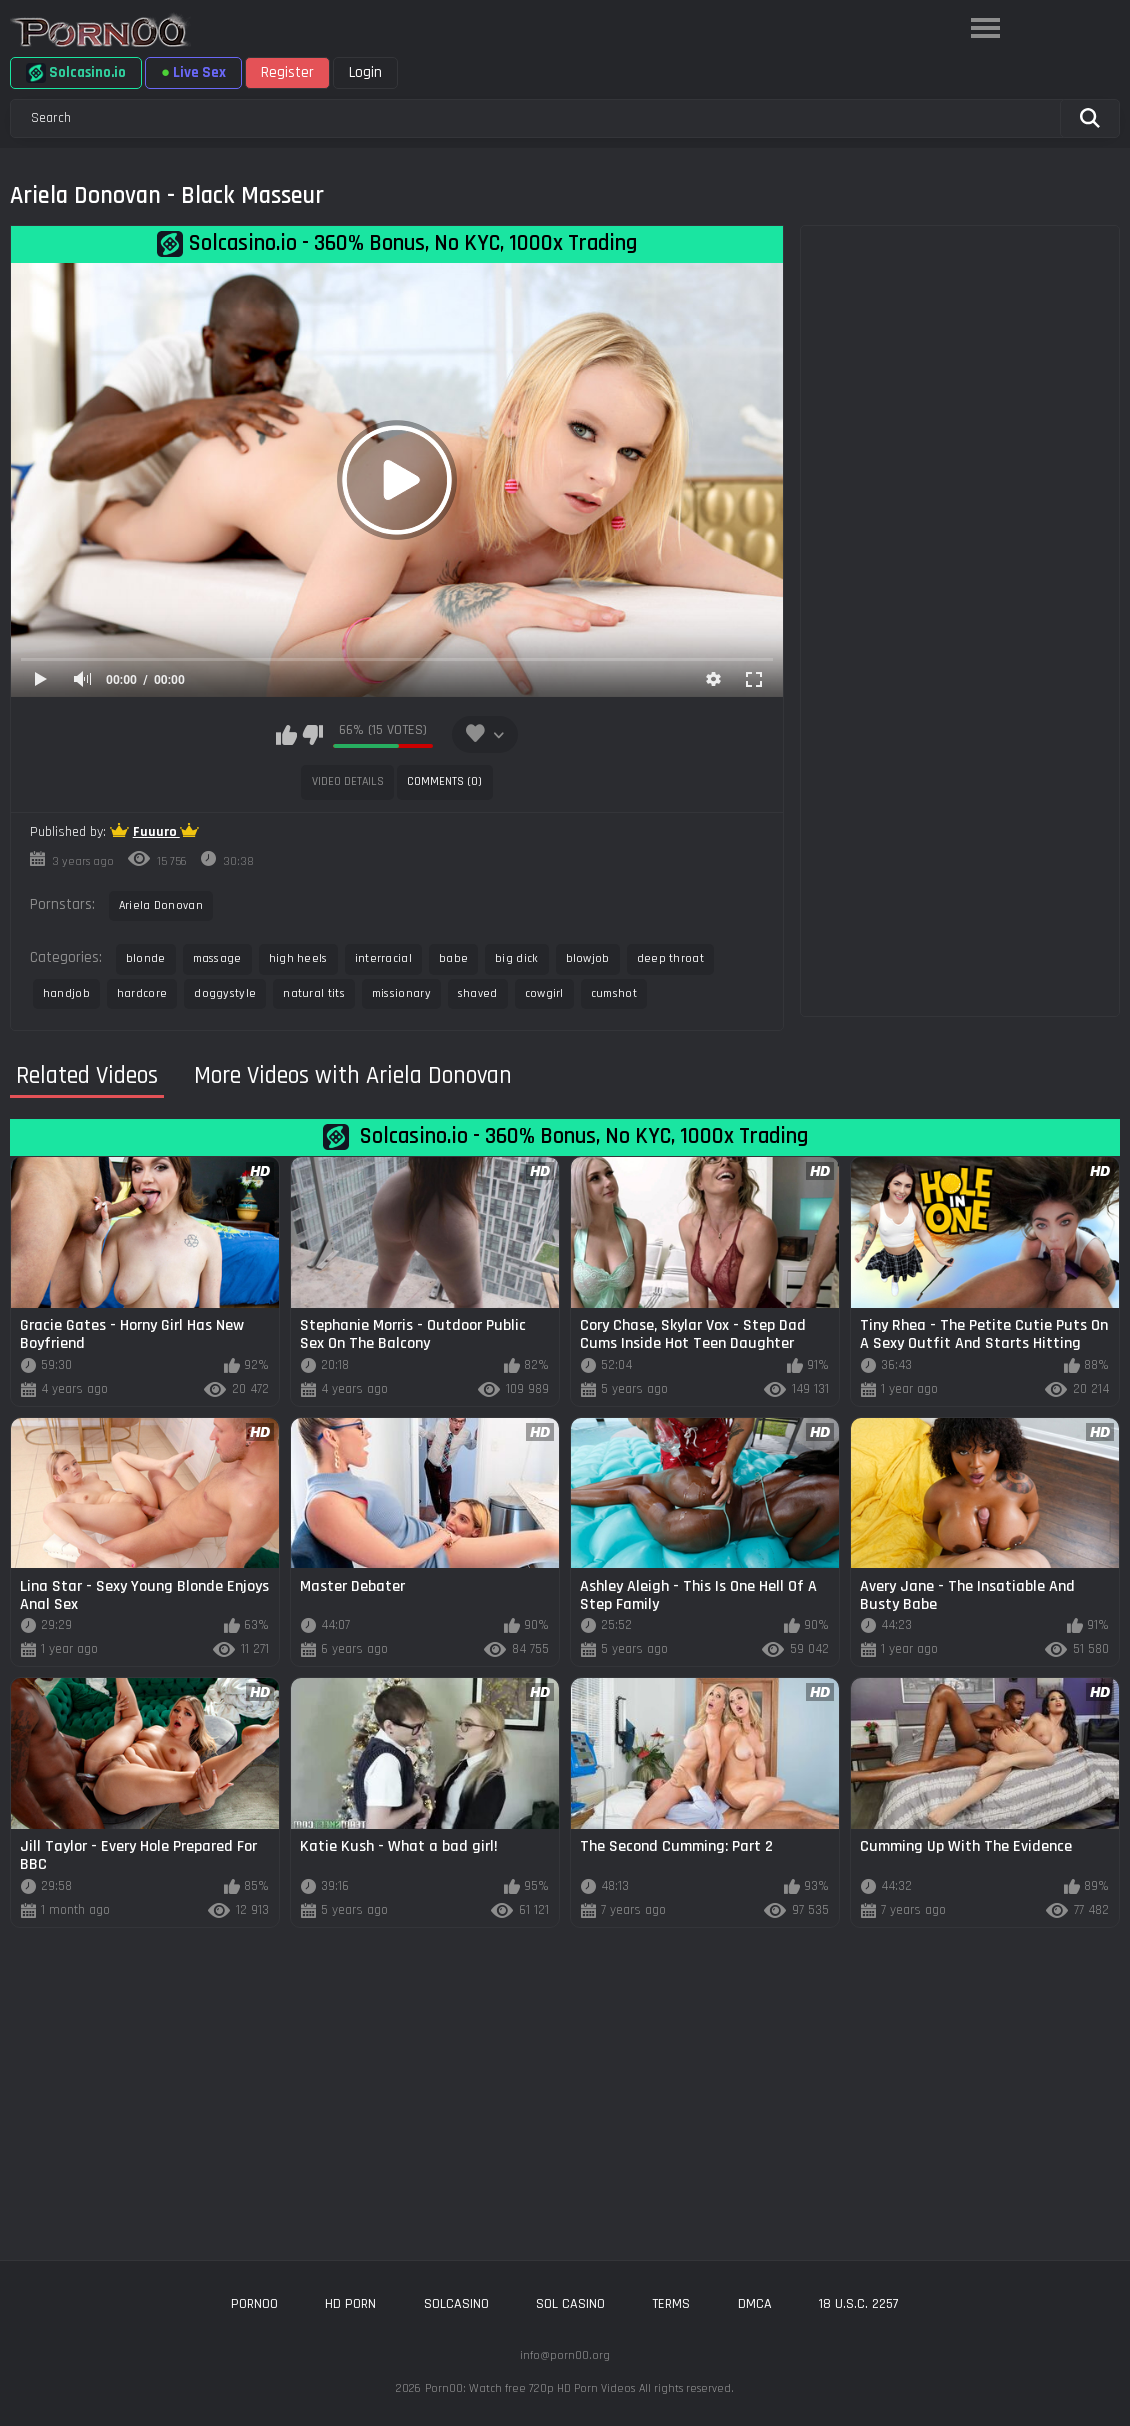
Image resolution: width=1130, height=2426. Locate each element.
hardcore (142, 993)
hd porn (350, 2304)
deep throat (670, 958)
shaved (478, 993)
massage (217, 958)
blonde (146, 958)
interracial (383, 958)
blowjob (588, 958)
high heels (298, 958)
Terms (671, 2304)
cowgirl (544, 993)
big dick (516, 958)
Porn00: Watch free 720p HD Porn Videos (530, 2388)
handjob (66, 993)
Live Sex (193, 72)
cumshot (614, 993)
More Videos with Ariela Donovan (353, 1076)
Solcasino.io (76, 73)
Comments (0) (444, 781)
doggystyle (225, 993)
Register (287, 72)
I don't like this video (312, 735)
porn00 (254, 2304)
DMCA (755, 2304)
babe (453, 958)
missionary (401, 993)
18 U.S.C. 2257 (859, 2304)
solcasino (456, 2304)
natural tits (314, 993)
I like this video (286, 735)
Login (365, 72)
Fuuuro (156, 832)
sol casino (570, 2304)
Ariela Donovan (161, 905)
